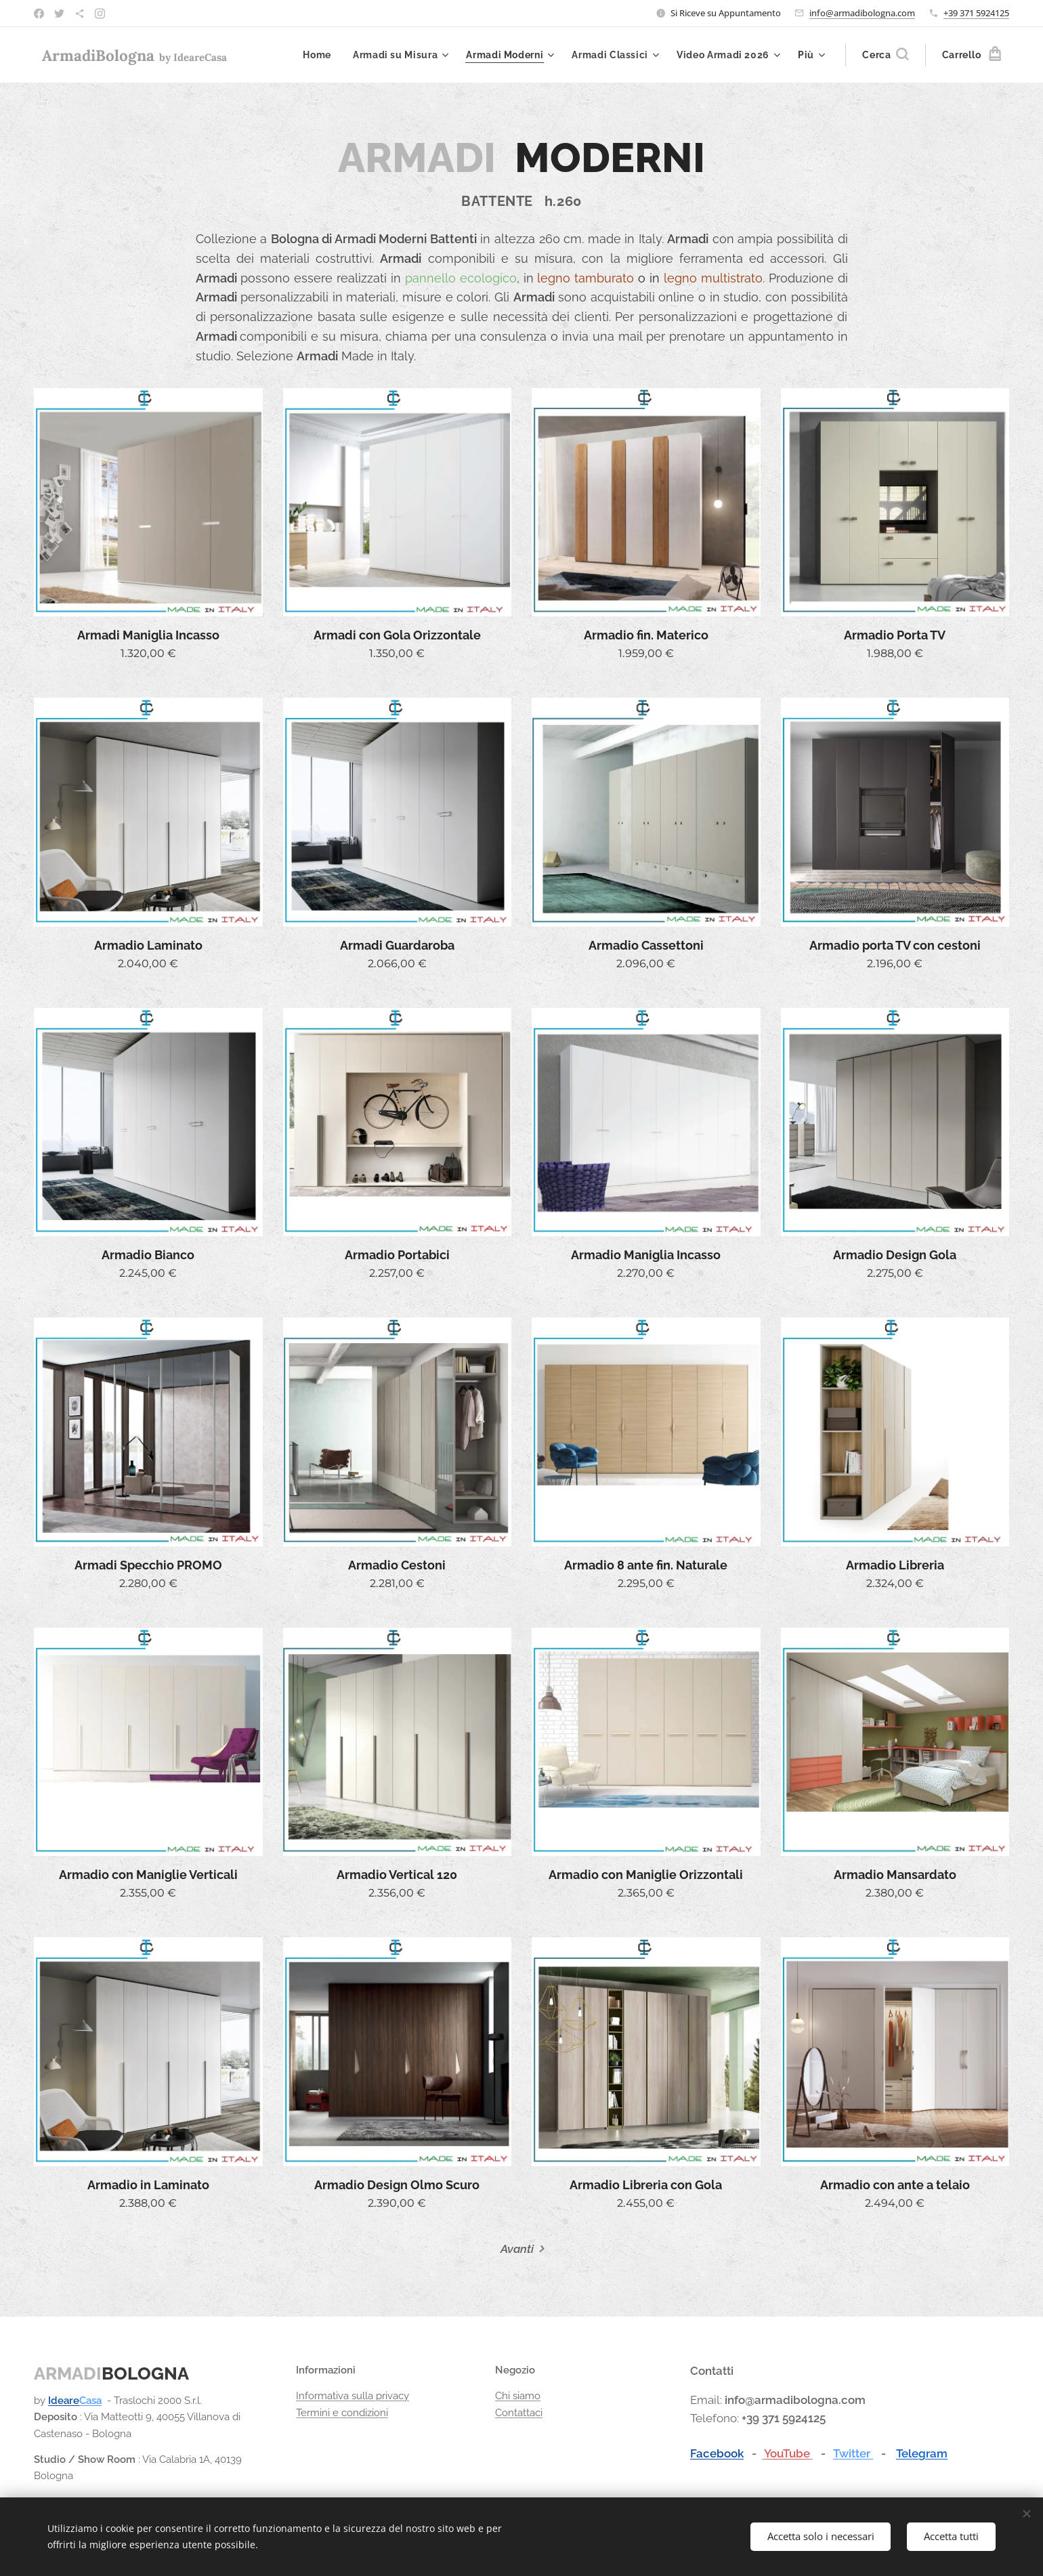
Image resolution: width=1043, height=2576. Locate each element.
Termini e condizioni (342, 2413)
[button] (885, 55)
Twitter (853, 2453)
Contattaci (518, 2413)
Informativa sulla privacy (352, 2396)
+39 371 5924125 (976, 13)
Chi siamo (517, 2396)
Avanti (517, 2249)
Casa (90, 2401)
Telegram (922, 2453)
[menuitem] (318, 55)
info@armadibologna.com (862, 13)
